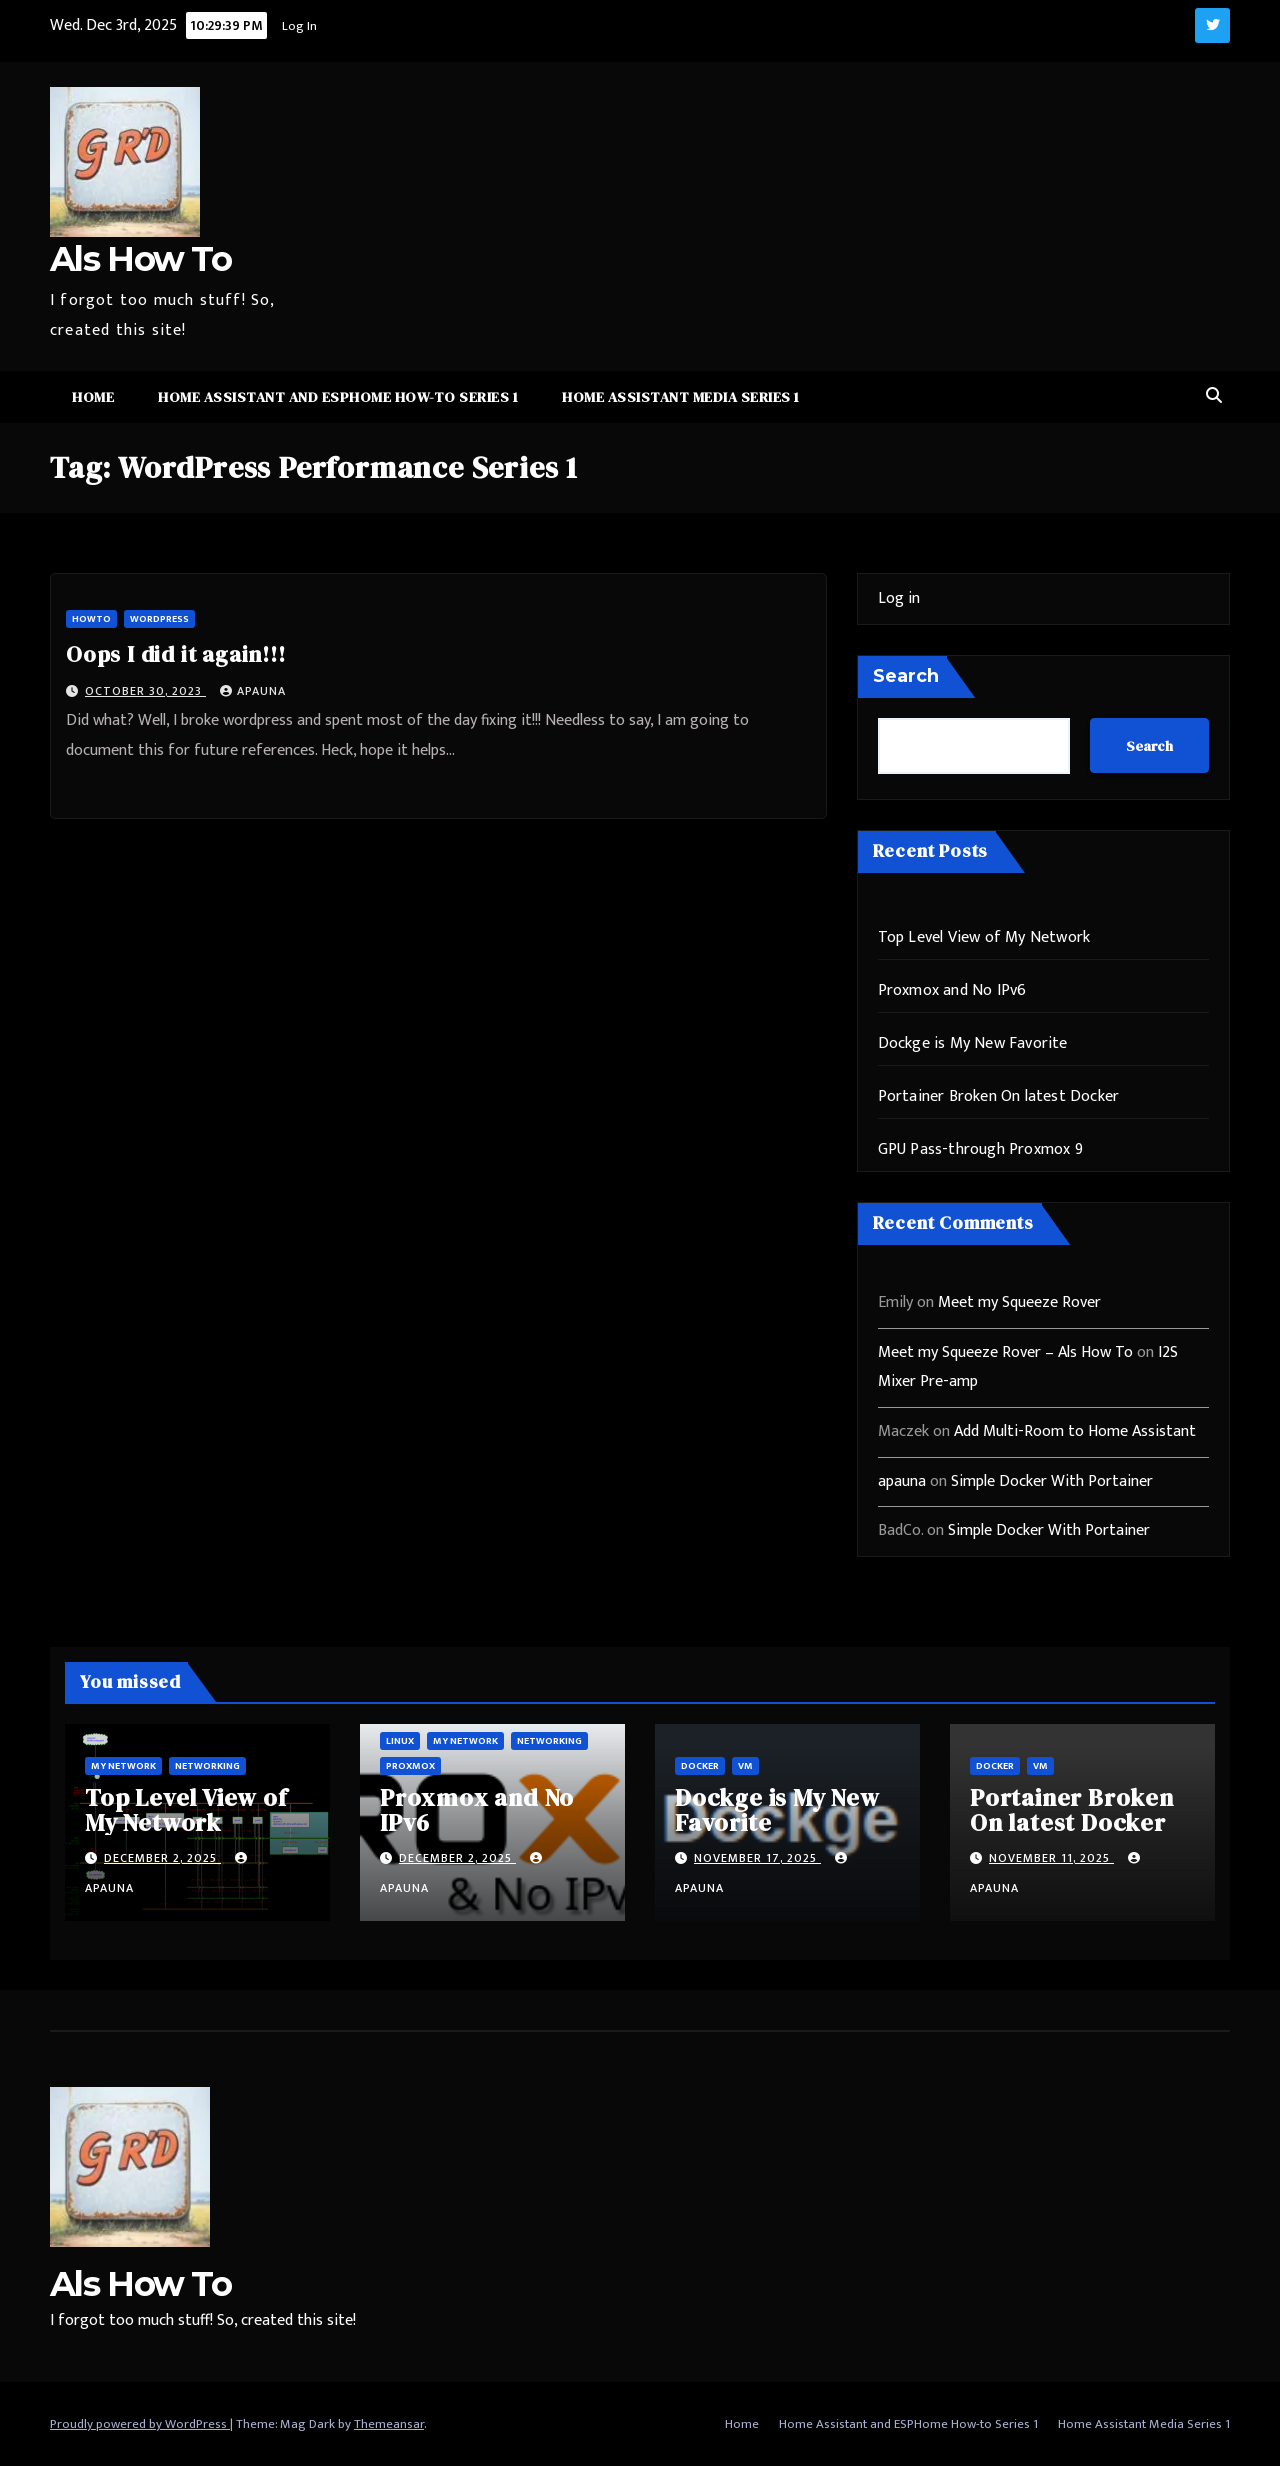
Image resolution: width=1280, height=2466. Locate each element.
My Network (123, 1766)
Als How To (140, 259)
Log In (299, 26)
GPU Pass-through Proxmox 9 (980, 1149)
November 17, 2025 (757, 1858)
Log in (899, 598)
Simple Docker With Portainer (1052, 1481)
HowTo (91, 619)
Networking (207, 1766)
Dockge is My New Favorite (973, 1043)
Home (93, 397)
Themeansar (389, 2424)
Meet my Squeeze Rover (1019, 1302)
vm (745, 1766)
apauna (253, 691)
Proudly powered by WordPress (140, 2424)
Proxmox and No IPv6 (952, 990)
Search (906, 676)
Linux (400, 1741)
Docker (700, 1766)
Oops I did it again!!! (176, 654)
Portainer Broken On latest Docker (999, 1096)
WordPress (159, 619)
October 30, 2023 (145, 691)
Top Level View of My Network (984, 937)
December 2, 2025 (162, 1858)
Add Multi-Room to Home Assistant (1075, 1431)
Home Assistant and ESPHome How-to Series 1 (338, 397)
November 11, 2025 (1051, 1858)
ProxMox (410, 1766)
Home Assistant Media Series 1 (681, 397)
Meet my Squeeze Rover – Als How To (1005, 1352)
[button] (1214, 396)
